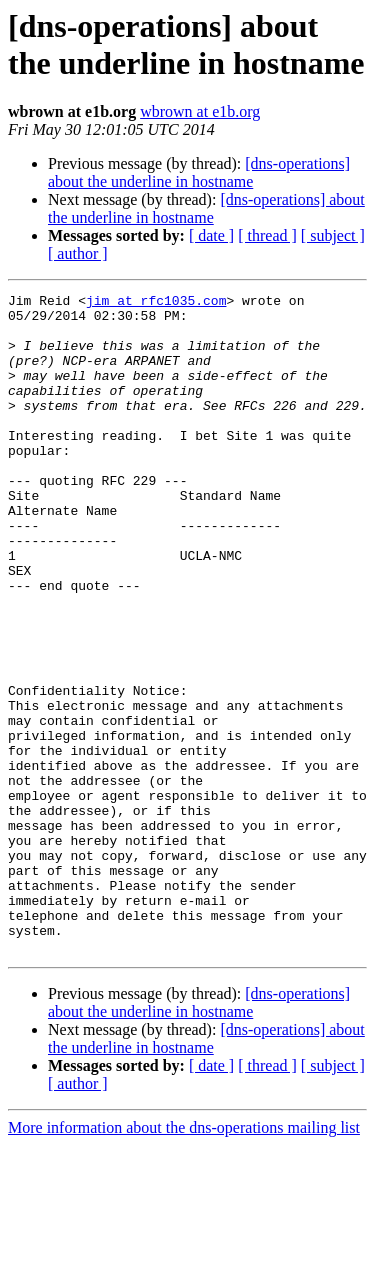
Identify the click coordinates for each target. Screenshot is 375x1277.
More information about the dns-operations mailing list (184, 1259)
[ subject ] (333, 235)
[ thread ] (267, 235)
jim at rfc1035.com (156, 303)
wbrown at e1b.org (200, 111)
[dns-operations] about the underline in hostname (199, 172)
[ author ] (78, 253)
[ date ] (211, 235)
